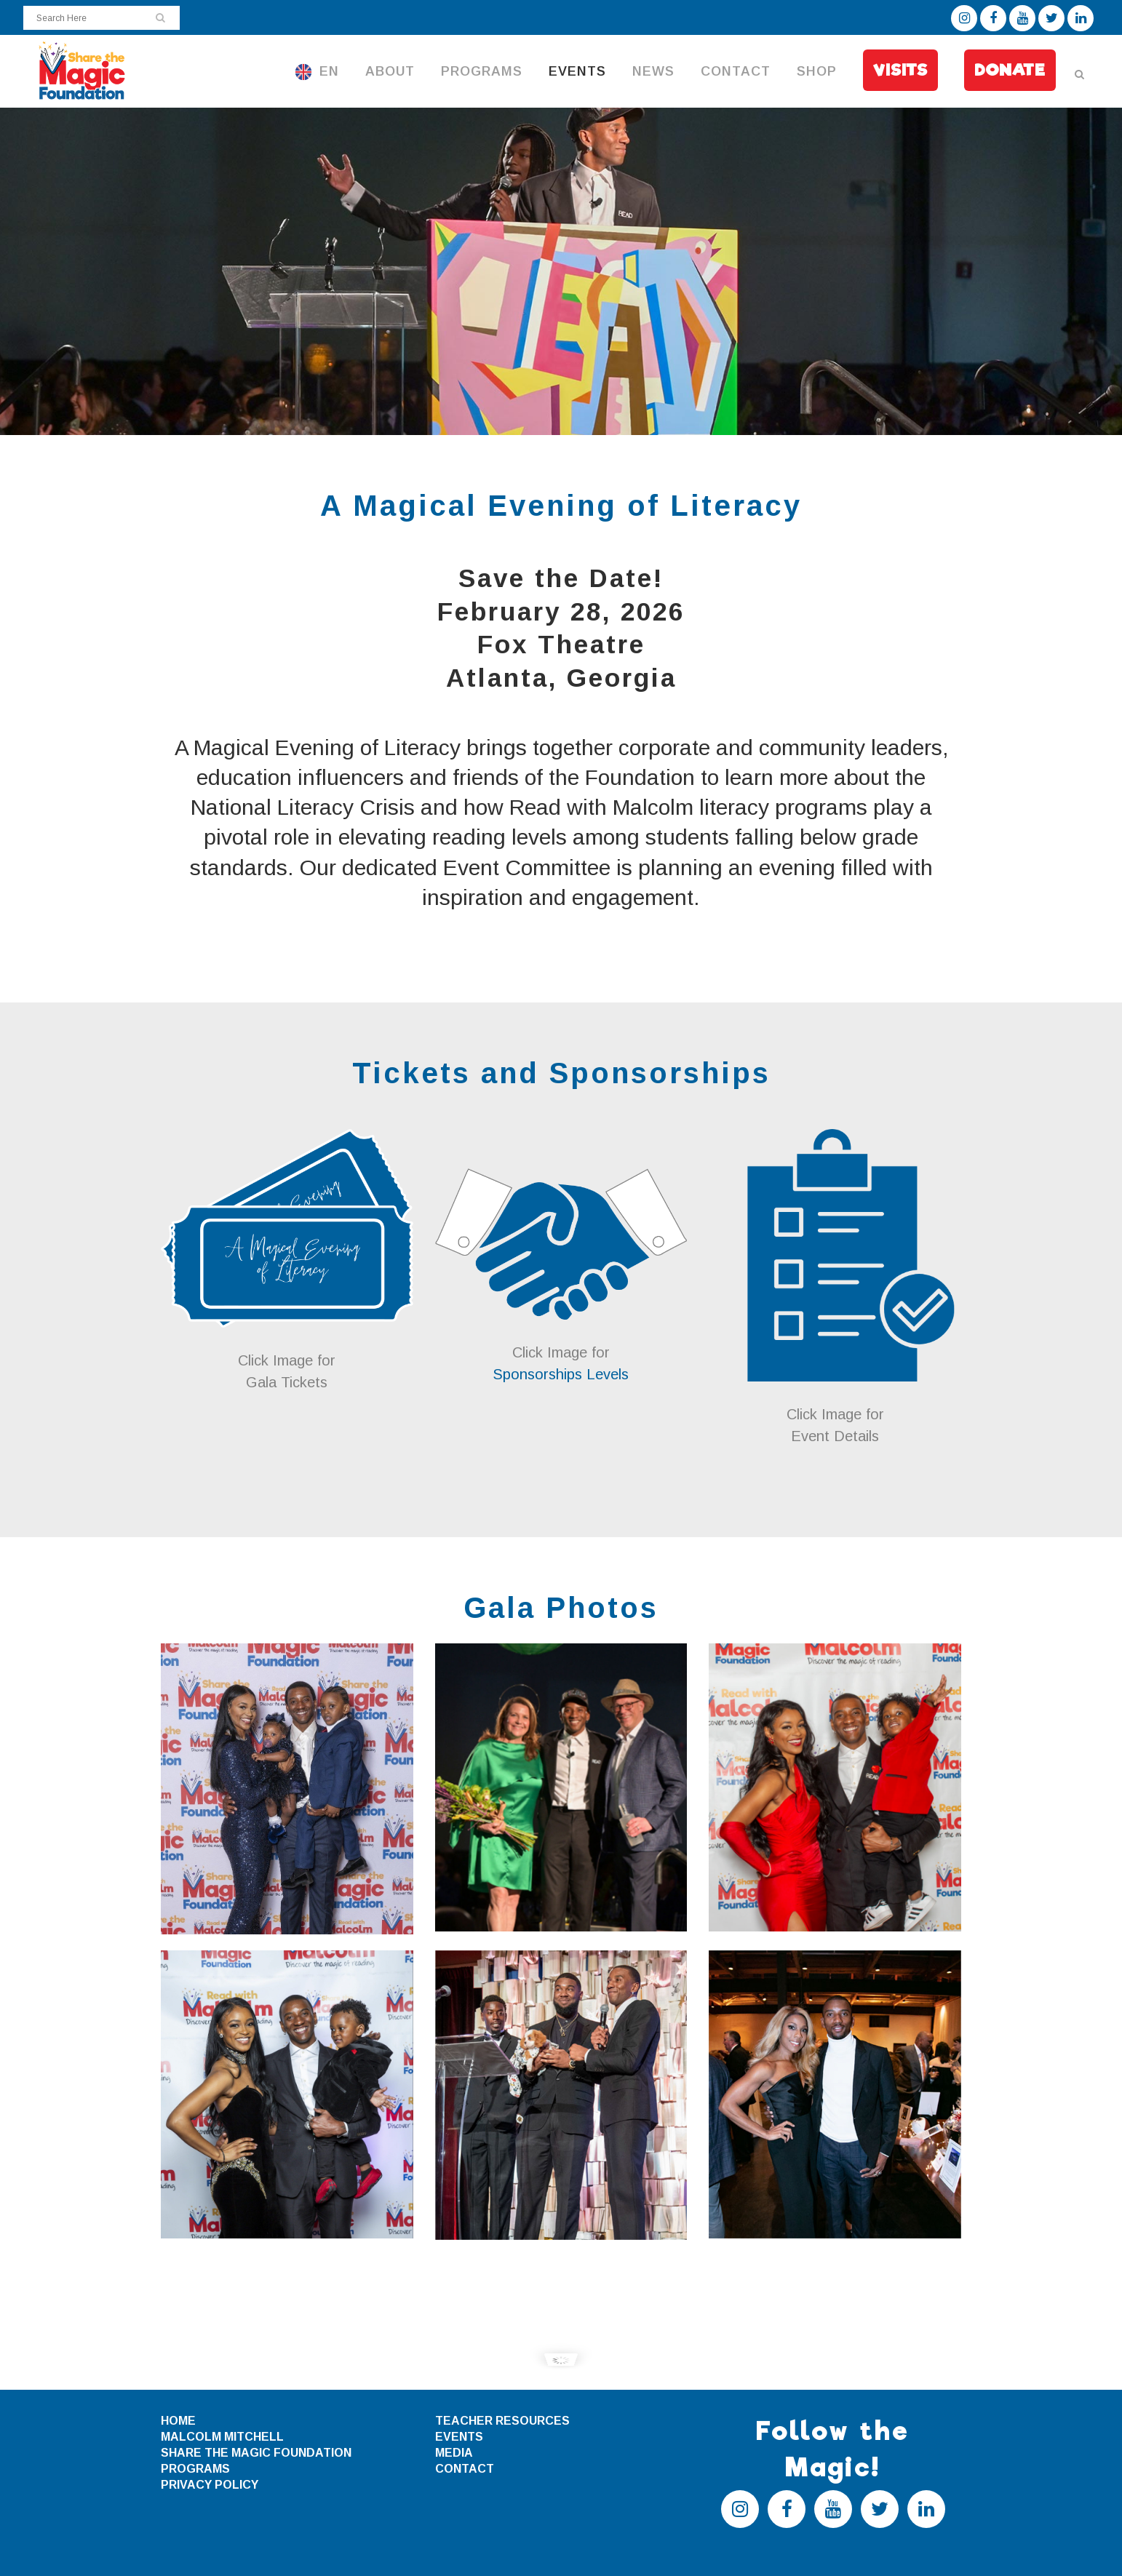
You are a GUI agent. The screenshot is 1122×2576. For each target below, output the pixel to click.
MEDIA (454, 2453)
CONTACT (464, 2469)
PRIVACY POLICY (209, 2485)
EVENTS (459, 2437)
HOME (178, 2420)
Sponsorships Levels (561, 1374)
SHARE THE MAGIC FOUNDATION (256, 2453)
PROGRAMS (195, 2469)
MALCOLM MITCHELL (222, 2437)
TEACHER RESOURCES (502, 2420)
